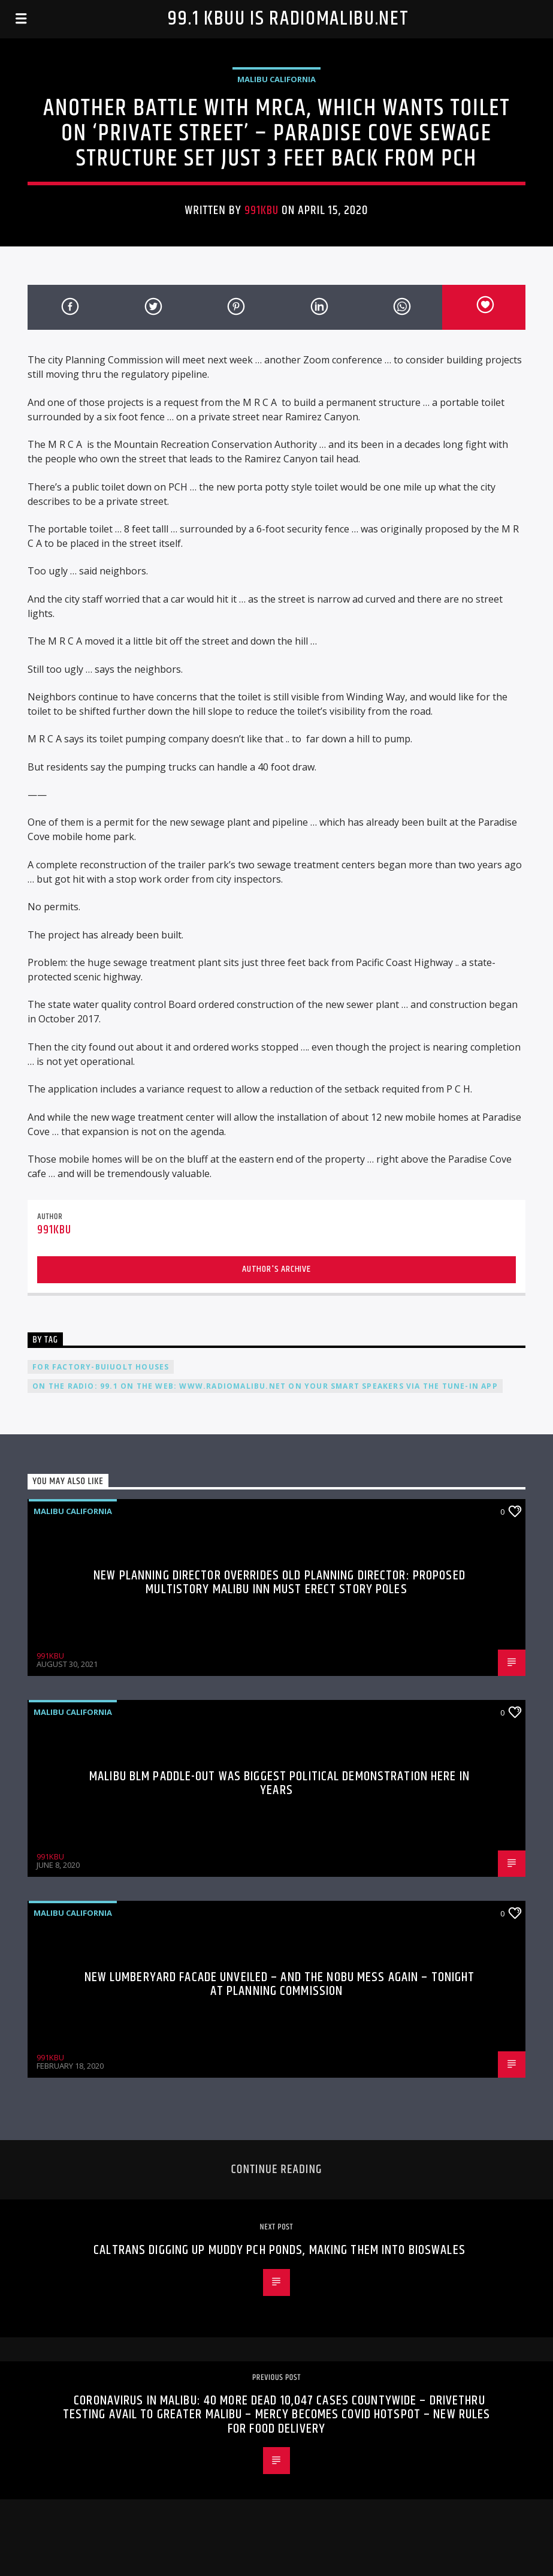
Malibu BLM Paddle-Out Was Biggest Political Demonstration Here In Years (279, 1783)
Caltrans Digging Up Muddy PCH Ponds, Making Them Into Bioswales (279, 2250)
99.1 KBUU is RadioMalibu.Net (288, 19)
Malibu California (276, 79)
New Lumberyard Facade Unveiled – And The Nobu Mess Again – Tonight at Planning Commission (279, 1984)
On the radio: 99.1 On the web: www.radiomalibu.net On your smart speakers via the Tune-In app (265, 1386)
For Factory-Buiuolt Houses (100, 1367)
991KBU (261, 210)
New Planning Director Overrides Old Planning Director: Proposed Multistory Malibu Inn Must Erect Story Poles (279, 1582)
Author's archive (276, 1269)
